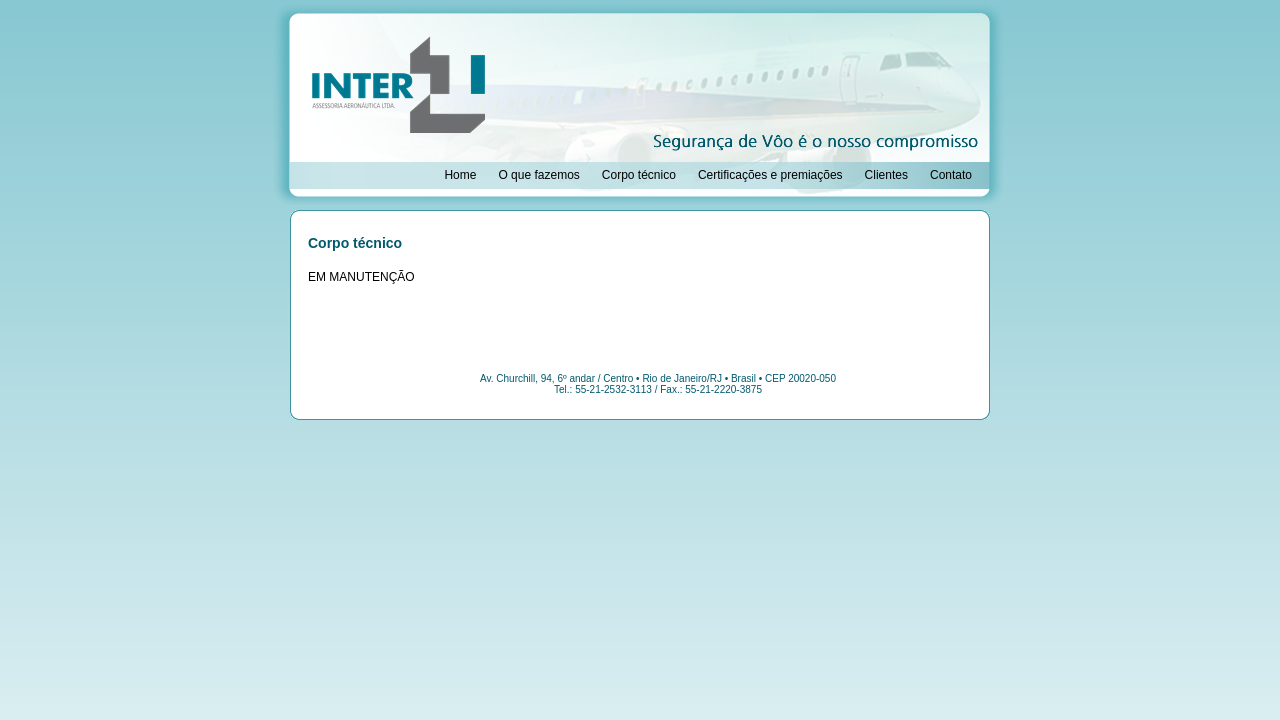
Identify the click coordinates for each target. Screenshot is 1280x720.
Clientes (886, 175)
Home (460, 175)
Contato (951, 175)
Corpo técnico (639, 175)
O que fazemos (538, 175)
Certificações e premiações (770, 175)
